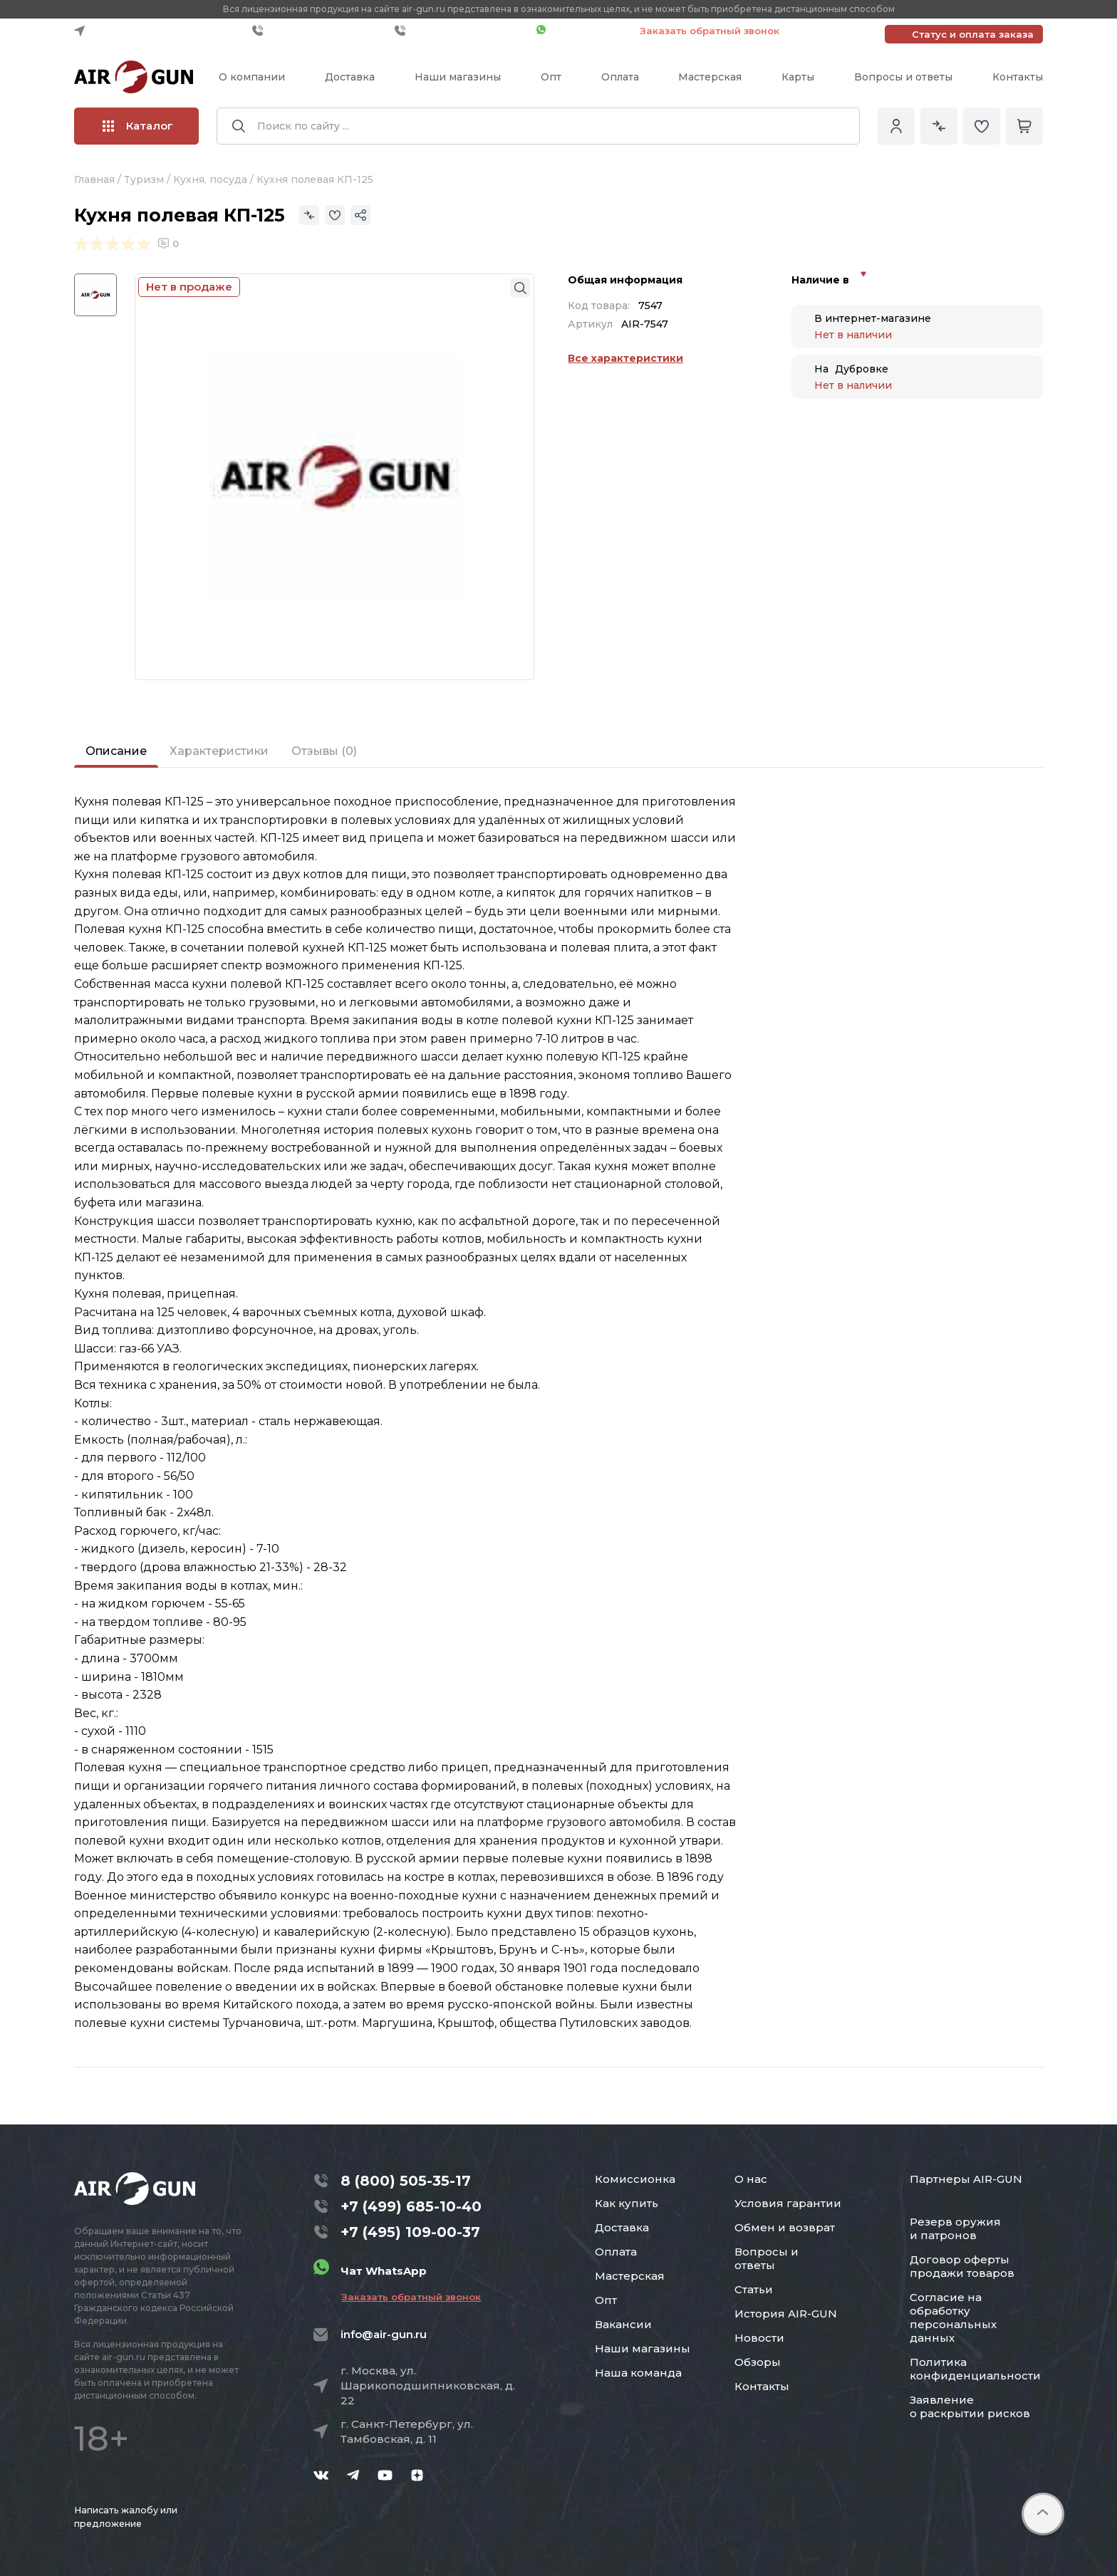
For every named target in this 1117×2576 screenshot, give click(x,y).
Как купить (626, 2203)
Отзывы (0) (324, 751)
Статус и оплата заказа (973, 34)
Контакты (1017, 77)
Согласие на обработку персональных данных (953, 2317)
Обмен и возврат (784, 2227)
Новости (759, 2338)
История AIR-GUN (785, 2313)
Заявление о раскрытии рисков (970, 2406)
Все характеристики (625, 358)
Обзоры (757, 2362)
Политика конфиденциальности (975, 2368)
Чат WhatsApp (580, 30)
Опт (551, 77)
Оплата (620, 77)
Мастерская (710, 77)
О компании (252, 77)
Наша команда (638, 2372)
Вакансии (623, 2324)
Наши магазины (458, 77)
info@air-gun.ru (384, 2334)
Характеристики (219, 751)
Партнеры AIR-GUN (966, 2179)
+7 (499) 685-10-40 (320, 30)
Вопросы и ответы (903, 77)
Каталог (138, 125)
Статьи (753, 2289)
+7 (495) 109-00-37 (462, 30)
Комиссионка (635, 2179)
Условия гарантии (787, 2203)
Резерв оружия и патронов (955, 2228)
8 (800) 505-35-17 (406, 2180)
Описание (116, 751)
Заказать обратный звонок (709, 30)
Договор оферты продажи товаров (962, 2266)
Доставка (350, 77)
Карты (797, 77)
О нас (750, 2179)
